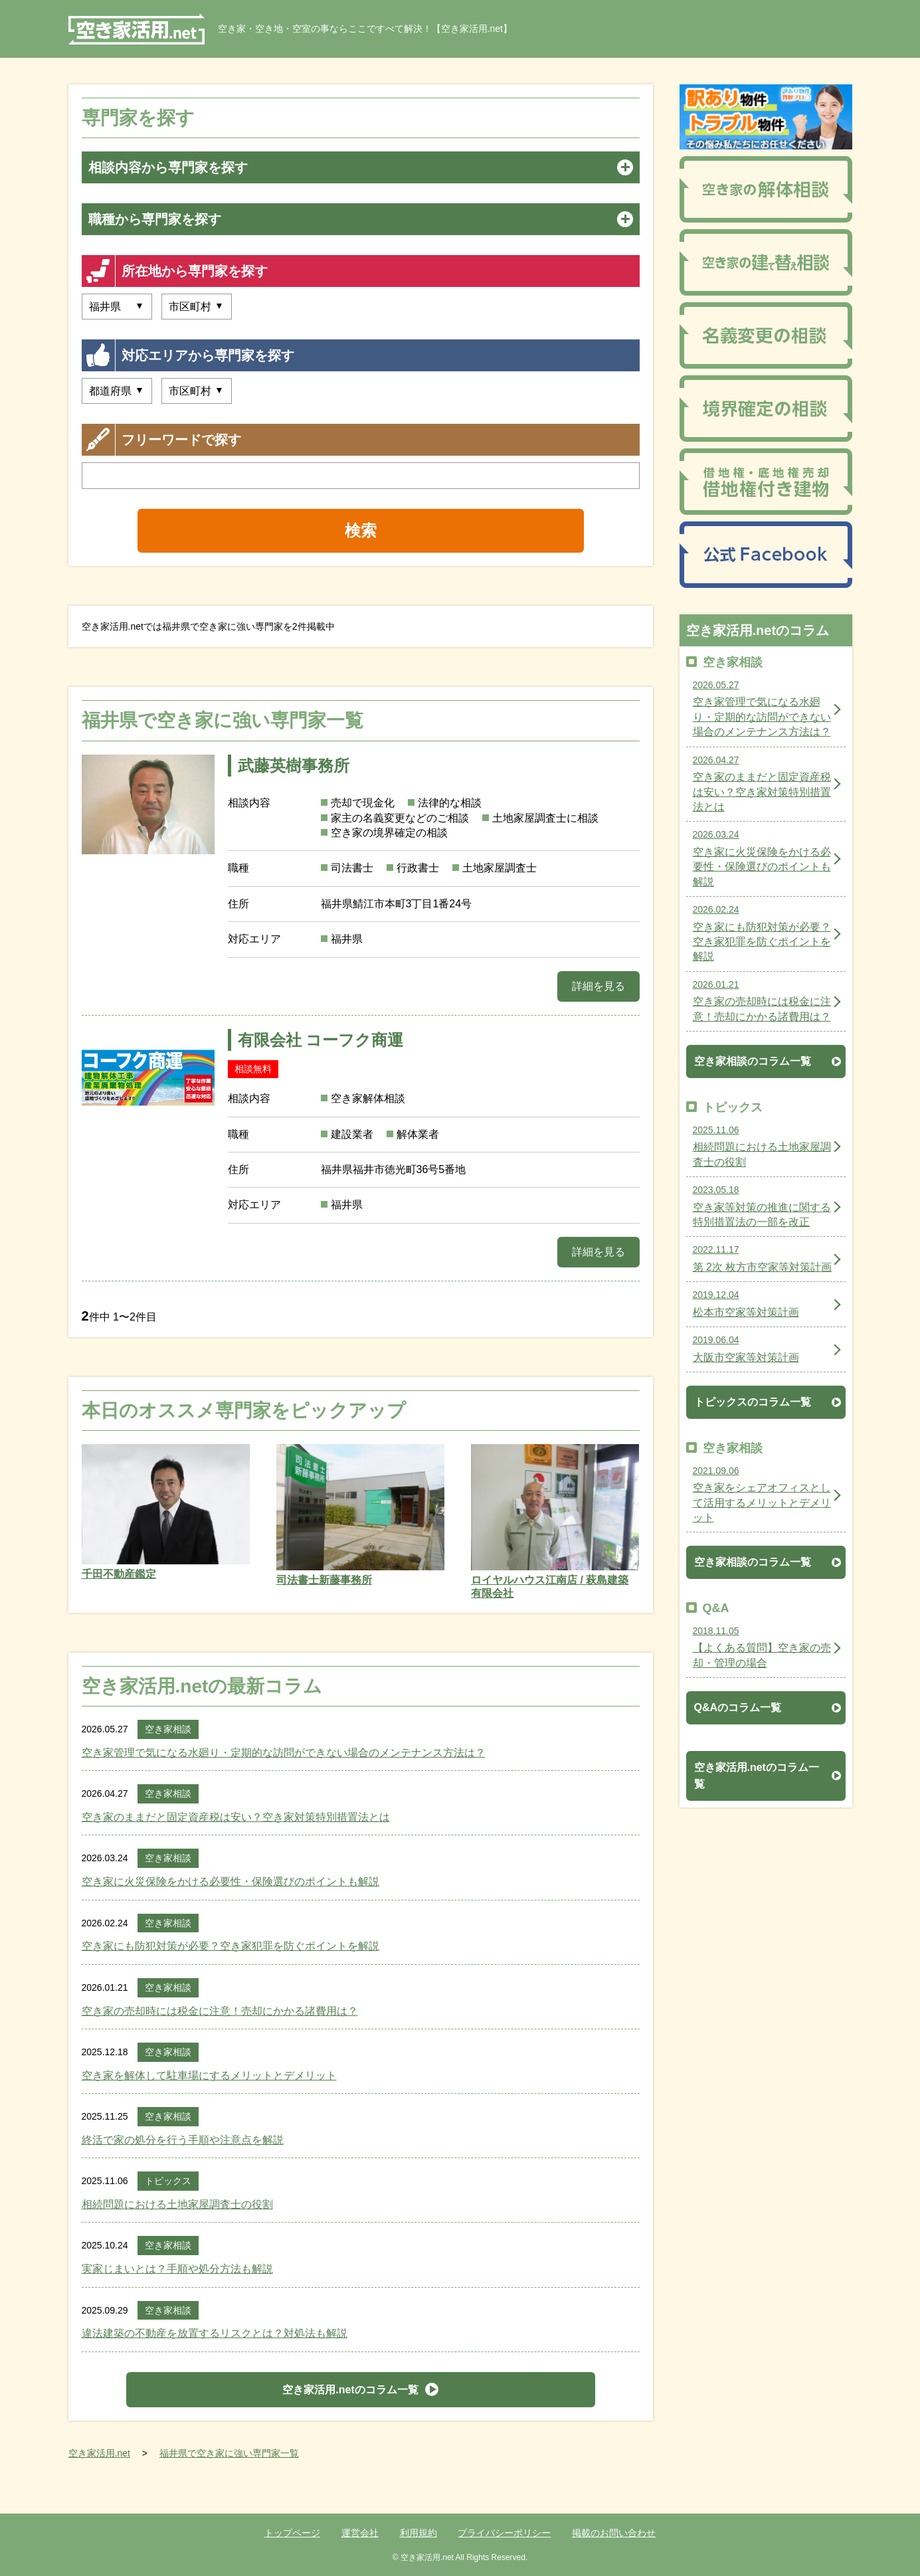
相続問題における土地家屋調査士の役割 (177, 2204)
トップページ (292, 2533)
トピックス (168, 2180)
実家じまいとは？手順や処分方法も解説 (177, 2268)
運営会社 (360, 2533)
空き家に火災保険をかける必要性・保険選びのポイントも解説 (230, 1881)
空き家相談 (168, 1729)
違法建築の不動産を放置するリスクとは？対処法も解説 (214, 2333)
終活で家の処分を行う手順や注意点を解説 (183, 2140)
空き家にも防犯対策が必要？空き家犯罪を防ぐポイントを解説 (230, 1946)
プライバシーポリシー (504, 2533)
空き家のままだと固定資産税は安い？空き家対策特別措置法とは (236, 1817)
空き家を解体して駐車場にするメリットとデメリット (209, 2075)
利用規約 (418, 2533)
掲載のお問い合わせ (614, 2533)
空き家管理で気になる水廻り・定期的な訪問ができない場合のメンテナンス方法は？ (284, 1752)
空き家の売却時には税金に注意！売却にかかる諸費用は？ (220, 2011)
